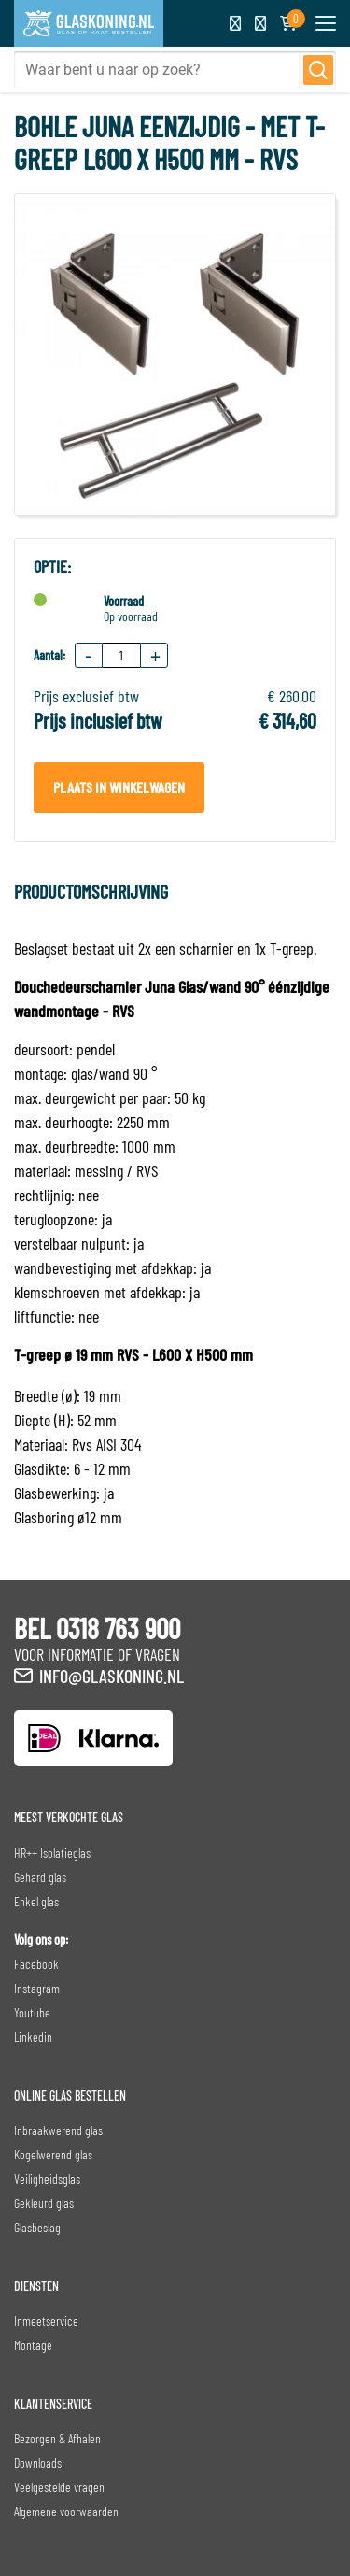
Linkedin (33, 2037)
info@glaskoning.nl (111, 1675)
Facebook (36, 1964)
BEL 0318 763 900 (97, 1628)
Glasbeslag (37, 2227)
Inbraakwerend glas (58, 2130)
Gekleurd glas (44, 2203)
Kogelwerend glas (53, 2154)
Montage (33, 2345)
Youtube (32, 2012)
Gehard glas (40, 1877)
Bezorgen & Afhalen (57, 2438)
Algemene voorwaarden (66, 2511)
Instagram (37, 1988)
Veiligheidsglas (47, 2179)
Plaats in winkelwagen (119, 787)
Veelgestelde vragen (59, 2487)
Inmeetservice (46, 2320)
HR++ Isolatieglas (52, 1853)
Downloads (38, 2462)
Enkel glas (36, 1901)
